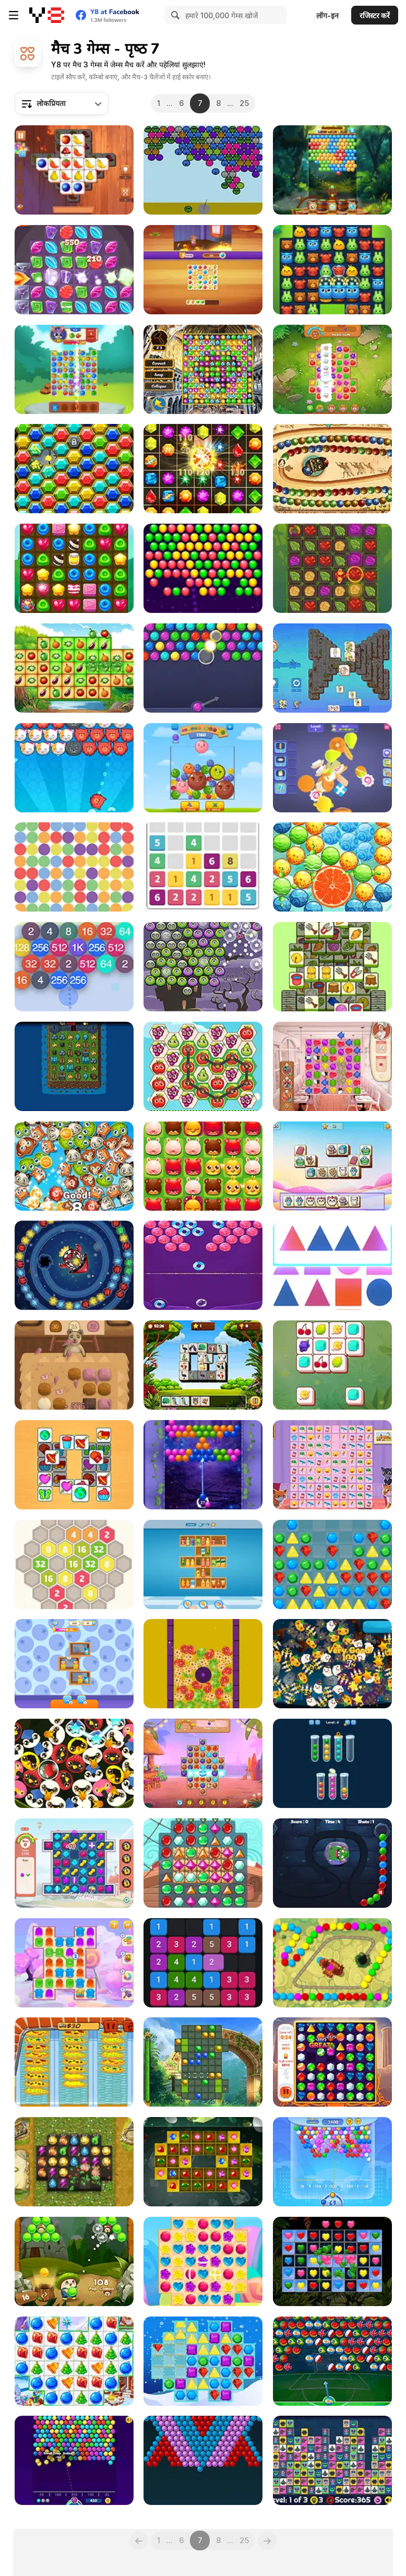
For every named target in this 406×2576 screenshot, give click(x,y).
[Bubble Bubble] (203, 2460)
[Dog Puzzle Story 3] (74, 1863)
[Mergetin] (203, 1962)
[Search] (173, 15)
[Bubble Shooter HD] (203, 668)
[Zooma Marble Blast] (332, 468)
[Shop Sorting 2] (74, 1663)
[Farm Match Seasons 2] (332, 369)
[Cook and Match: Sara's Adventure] (332, 1066)
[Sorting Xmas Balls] (332, 1763)
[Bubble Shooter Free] (74, 2460)
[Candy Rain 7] (203, 2261)
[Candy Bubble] (203, 1265)
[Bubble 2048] (74, 966)
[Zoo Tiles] (332, 1365)
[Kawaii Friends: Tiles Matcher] (332, 668)
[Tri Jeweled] (203, 2161)
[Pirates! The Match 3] (203, 1863)
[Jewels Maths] (203, 468)
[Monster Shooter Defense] (332, 1863)
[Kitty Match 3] (332, 1464)
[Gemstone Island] (74, 468)
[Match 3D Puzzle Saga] (332, 767)
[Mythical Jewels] (332, 2062)
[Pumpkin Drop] (332, 1663)
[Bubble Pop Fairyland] (203, 1464)
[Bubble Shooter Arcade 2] (332, 2161)
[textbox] (61, 103)
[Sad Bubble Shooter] (203, 170)
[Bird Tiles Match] (203, 1365)
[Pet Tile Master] (332, 1166)
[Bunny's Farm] (74, 369)
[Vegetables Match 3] (74, 668)
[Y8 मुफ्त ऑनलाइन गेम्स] (46, 15)
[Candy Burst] (74, 568)
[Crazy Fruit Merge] (203, 767)
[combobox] (62, 103)
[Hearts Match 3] (332, 2261)
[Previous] (138, 2540)
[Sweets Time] (74, 1365)
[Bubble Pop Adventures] (74, 2261)
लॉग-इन (327, 15)
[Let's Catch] (203, 867)
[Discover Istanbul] (203, 369)
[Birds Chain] (74, 1763)
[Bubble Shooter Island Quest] (332, 170)
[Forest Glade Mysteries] (332, 269)
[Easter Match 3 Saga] (203, 1663)
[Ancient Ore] (332, 568)
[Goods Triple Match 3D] (203, 1564)
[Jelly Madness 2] (74, 1962)
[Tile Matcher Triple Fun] (74, 170)
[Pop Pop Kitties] (74, 767)
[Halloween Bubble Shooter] (203, 966)
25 (244, 103)
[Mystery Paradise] (203, 2062)
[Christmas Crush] (74, 2361)
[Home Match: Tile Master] (203, 269)
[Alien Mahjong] (332, 2460)
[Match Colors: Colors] (74, 867)
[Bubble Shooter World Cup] (332, 2361)
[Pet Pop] (203, 1166)
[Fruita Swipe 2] (203, 1066)
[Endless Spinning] (74, 1265)
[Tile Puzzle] (74, 1464)
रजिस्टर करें (375, 15)
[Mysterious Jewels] (74, 269)
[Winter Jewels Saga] (203, 2361)
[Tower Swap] (74, 1066)
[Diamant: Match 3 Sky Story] (74, 2161)
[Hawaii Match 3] (203, 1763)
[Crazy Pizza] (74, 2062)
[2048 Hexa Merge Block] (74, 1564)
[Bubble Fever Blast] (203, 568)
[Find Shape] (332, 1265)
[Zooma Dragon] (332, 1962)
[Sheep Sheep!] (332, 966)
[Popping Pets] (74, 1166)
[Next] (267, 2540)
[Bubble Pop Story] (332, 867)
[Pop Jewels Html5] (332, 1564)
